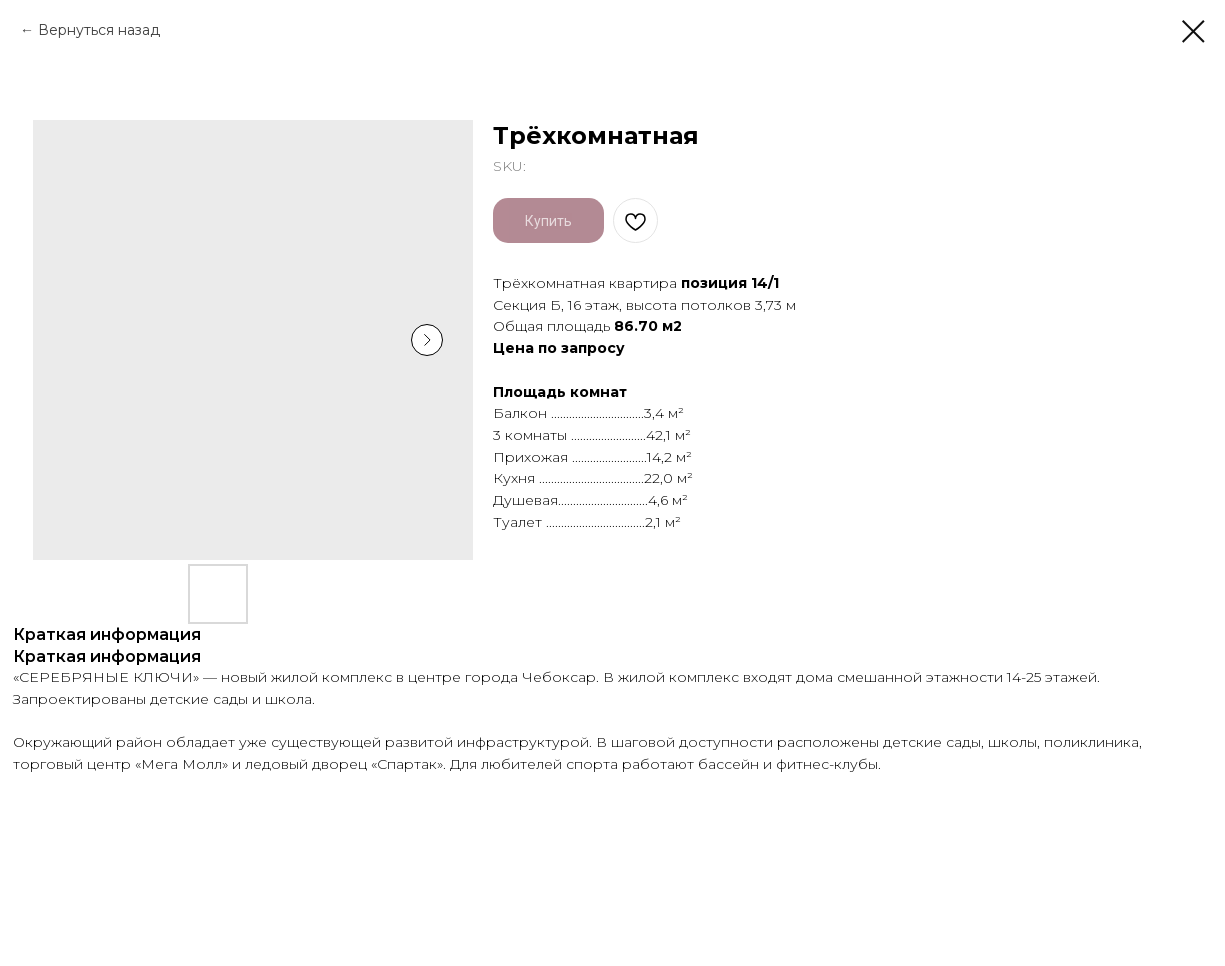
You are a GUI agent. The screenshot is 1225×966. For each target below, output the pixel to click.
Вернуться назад (99, 30)
